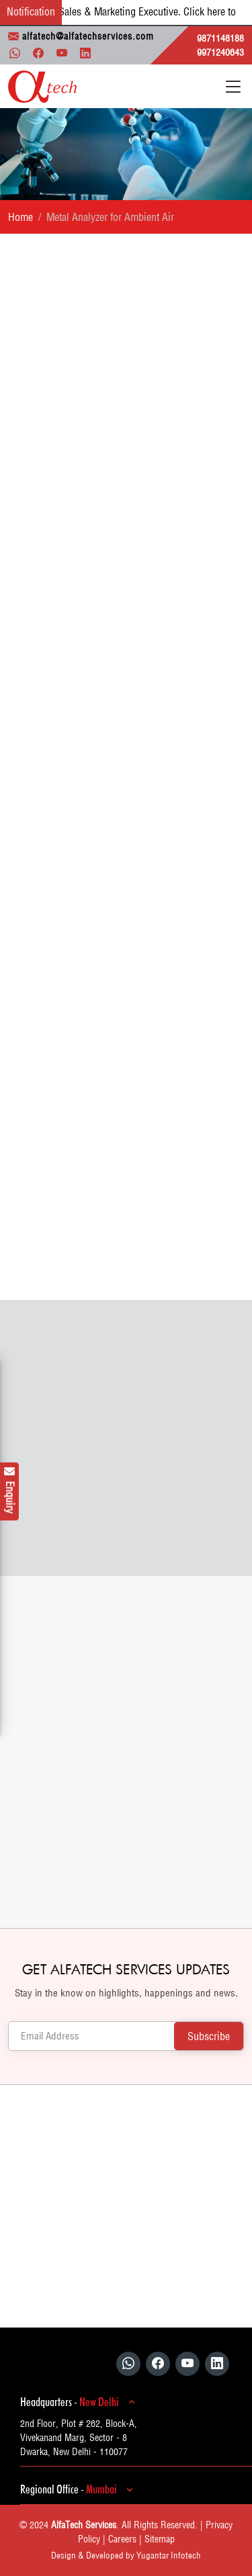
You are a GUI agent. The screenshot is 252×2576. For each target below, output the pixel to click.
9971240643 (220, 52)
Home (20, 217)
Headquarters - (79, 2402)
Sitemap (159, 2539)
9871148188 (220, 38)
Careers (122, 2539)
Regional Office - (78, 2489)
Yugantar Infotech (168, 2555)
